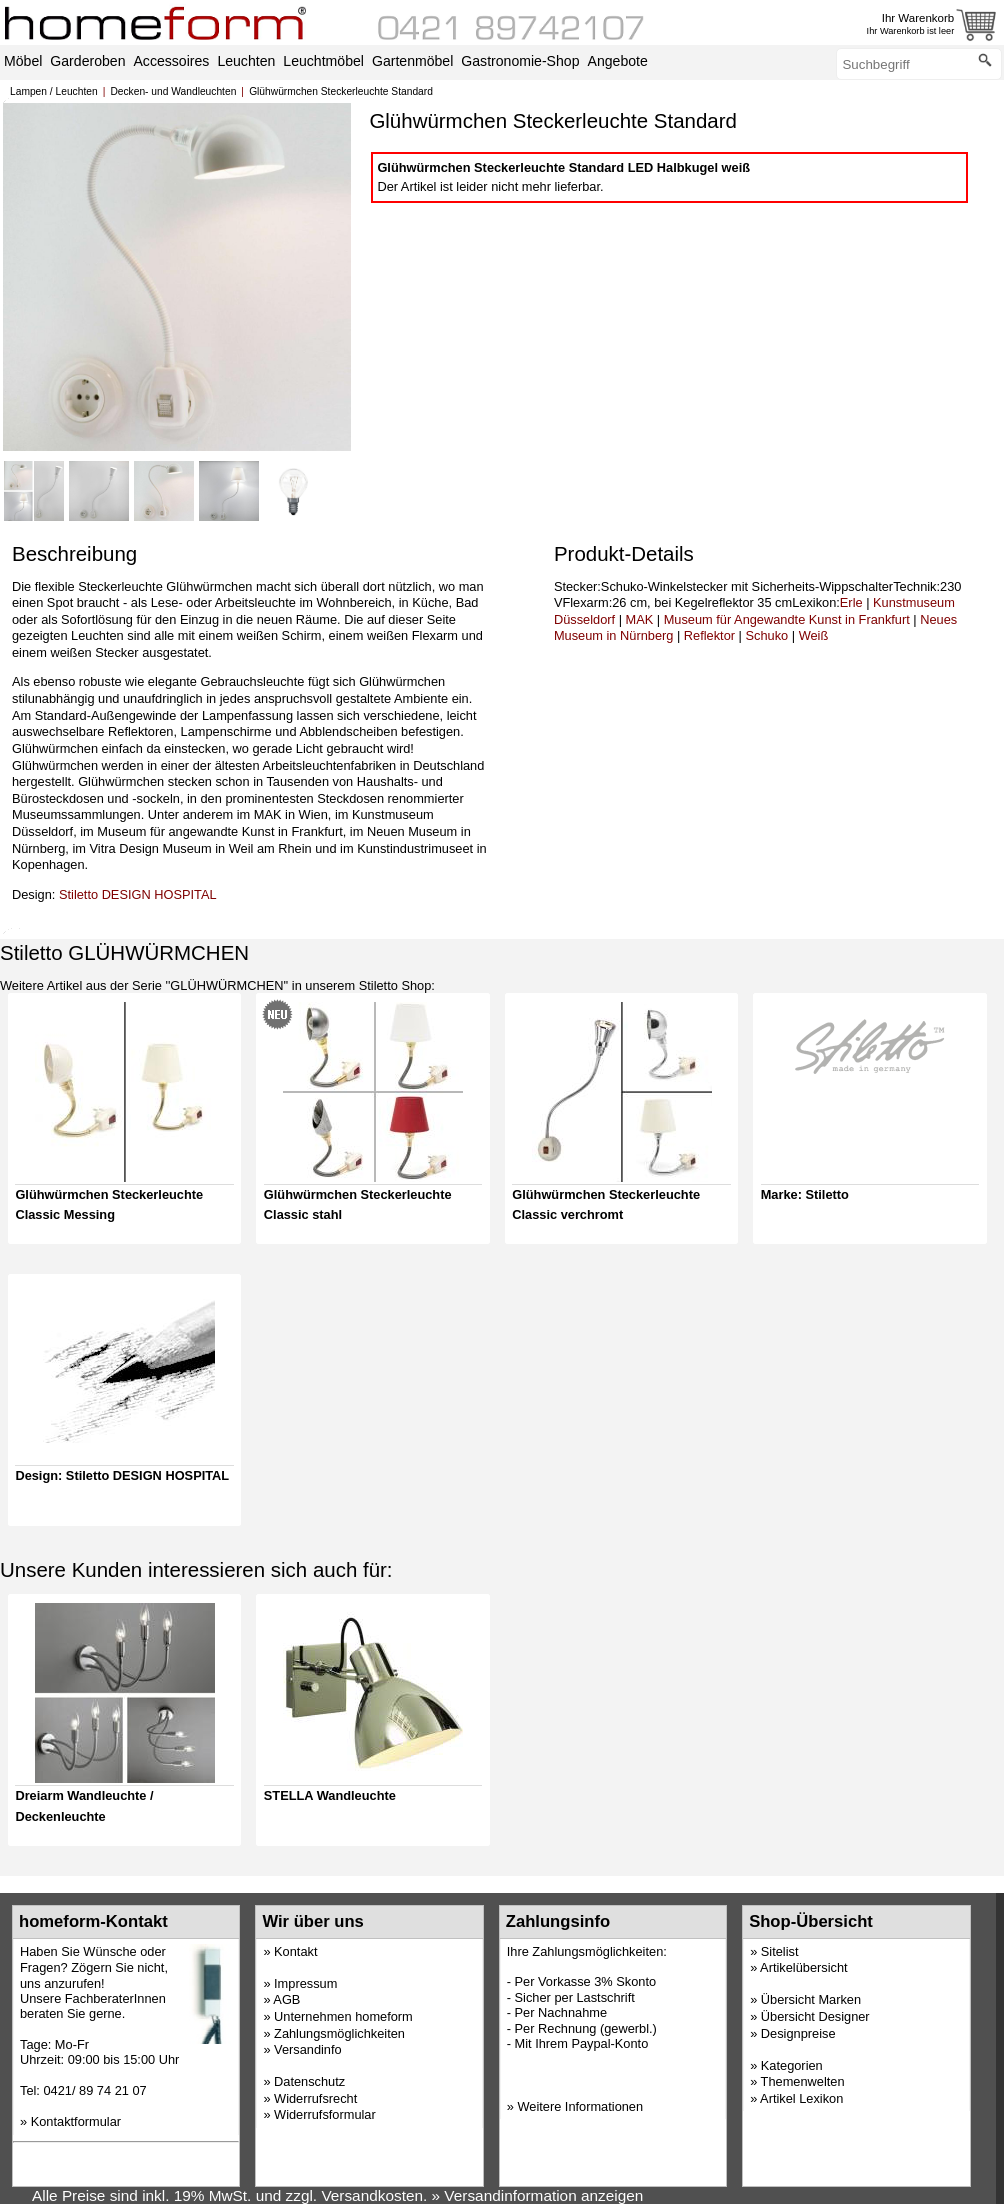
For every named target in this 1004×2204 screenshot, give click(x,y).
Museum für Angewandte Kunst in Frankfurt (787, 619)
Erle (851, 602)
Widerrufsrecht (315, 2098)
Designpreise (798, 2033)
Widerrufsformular (325, 2114)
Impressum (305, 1983)
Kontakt (295, 1951)
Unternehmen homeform (343, 2016)
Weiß (814, 635)
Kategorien (792, 2065)
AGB (286, 1999)
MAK (640, 619)
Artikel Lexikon (801, 2098)
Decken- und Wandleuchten (173, 91)
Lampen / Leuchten (54, 91)
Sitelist (780, 1951)
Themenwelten (803, 2081)
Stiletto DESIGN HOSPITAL (138, 894)
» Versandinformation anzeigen (538, 2195)
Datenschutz (309, 2081)
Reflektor (709, 635)
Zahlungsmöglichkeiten (339, 2033)
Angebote (618, 61)
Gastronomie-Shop (520, 61)
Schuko (767, 635)
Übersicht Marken (811, 1999)
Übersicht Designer (815, 2016)
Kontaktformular (76, 2121)
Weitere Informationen (580, 2106)
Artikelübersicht (803, 1967)
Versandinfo (308, 2049)
